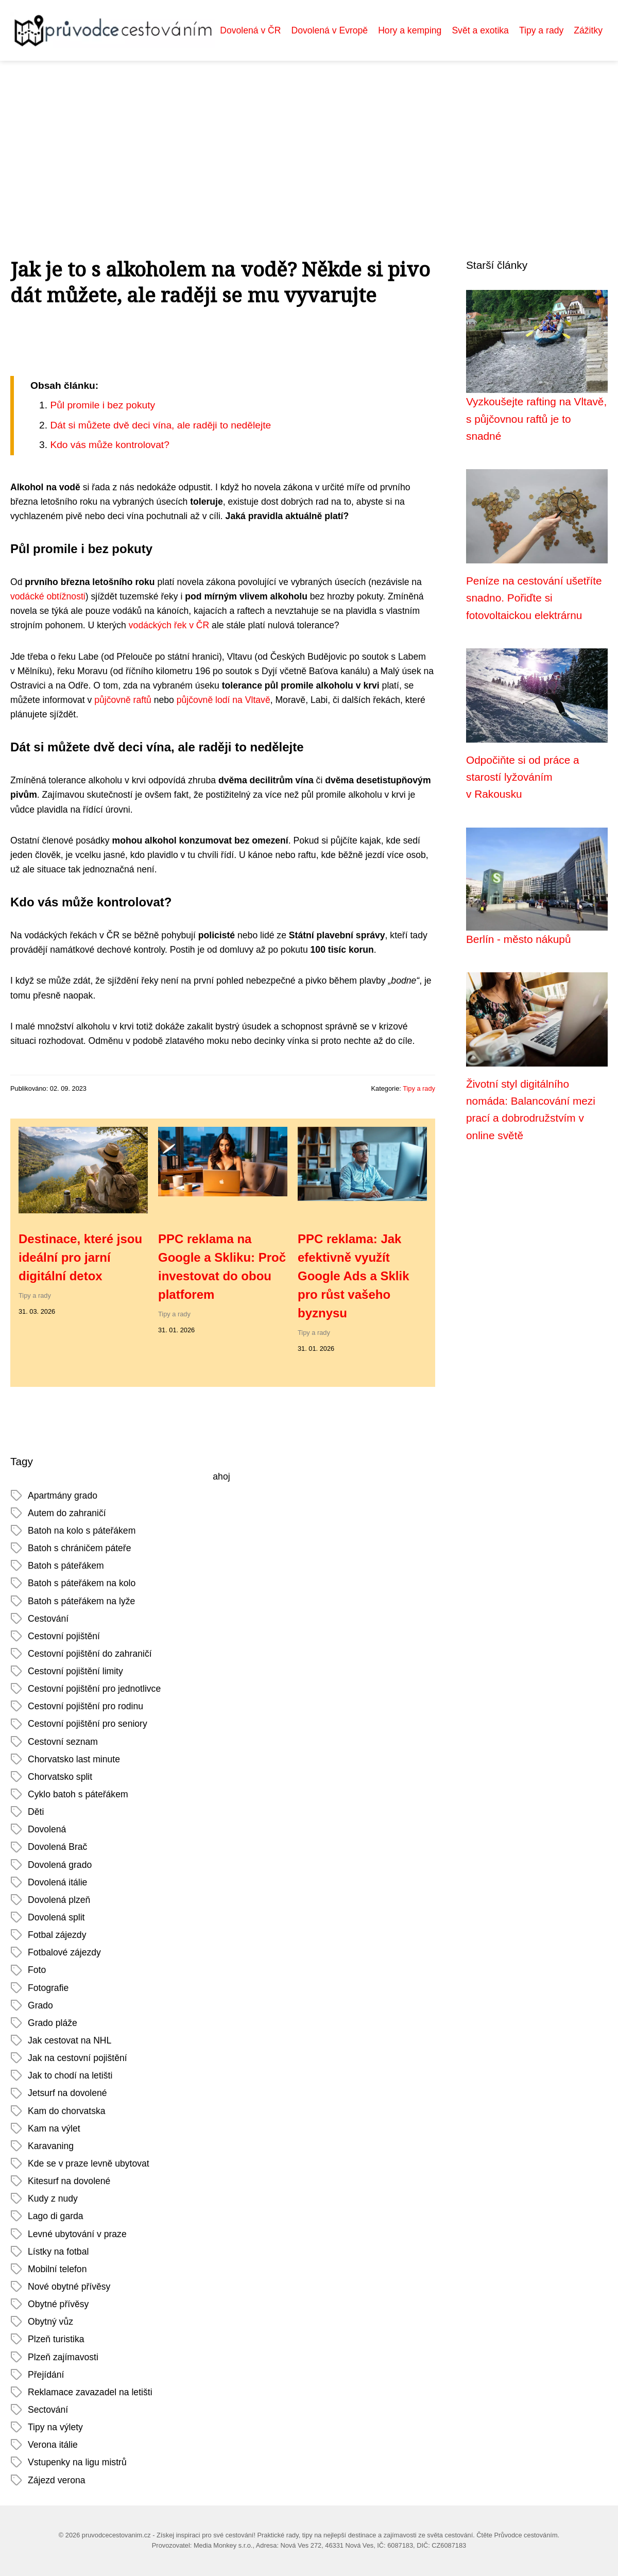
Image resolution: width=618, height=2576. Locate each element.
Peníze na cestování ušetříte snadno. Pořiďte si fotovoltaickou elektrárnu (534, 598)
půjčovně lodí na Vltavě (223, 700)
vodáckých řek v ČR (169, 625)
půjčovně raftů (122, 700)
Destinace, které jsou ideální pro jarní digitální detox (80, 1257)
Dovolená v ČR (250, 30)
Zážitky (588, 30)
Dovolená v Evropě (329, 30)
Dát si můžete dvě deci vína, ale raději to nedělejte (160, 425)
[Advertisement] (309, 138)
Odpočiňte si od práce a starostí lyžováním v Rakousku (522, 777)
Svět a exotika (480, 30)
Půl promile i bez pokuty (102, 405)
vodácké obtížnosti (47, 596)
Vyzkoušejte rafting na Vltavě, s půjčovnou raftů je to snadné (536, 419)
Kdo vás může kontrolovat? (109, 444)
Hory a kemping (409, 30)
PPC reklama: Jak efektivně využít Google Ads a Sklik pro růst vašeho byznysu (353, 1276)
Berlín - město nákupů (518, 939)
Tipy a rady (541, 30)
